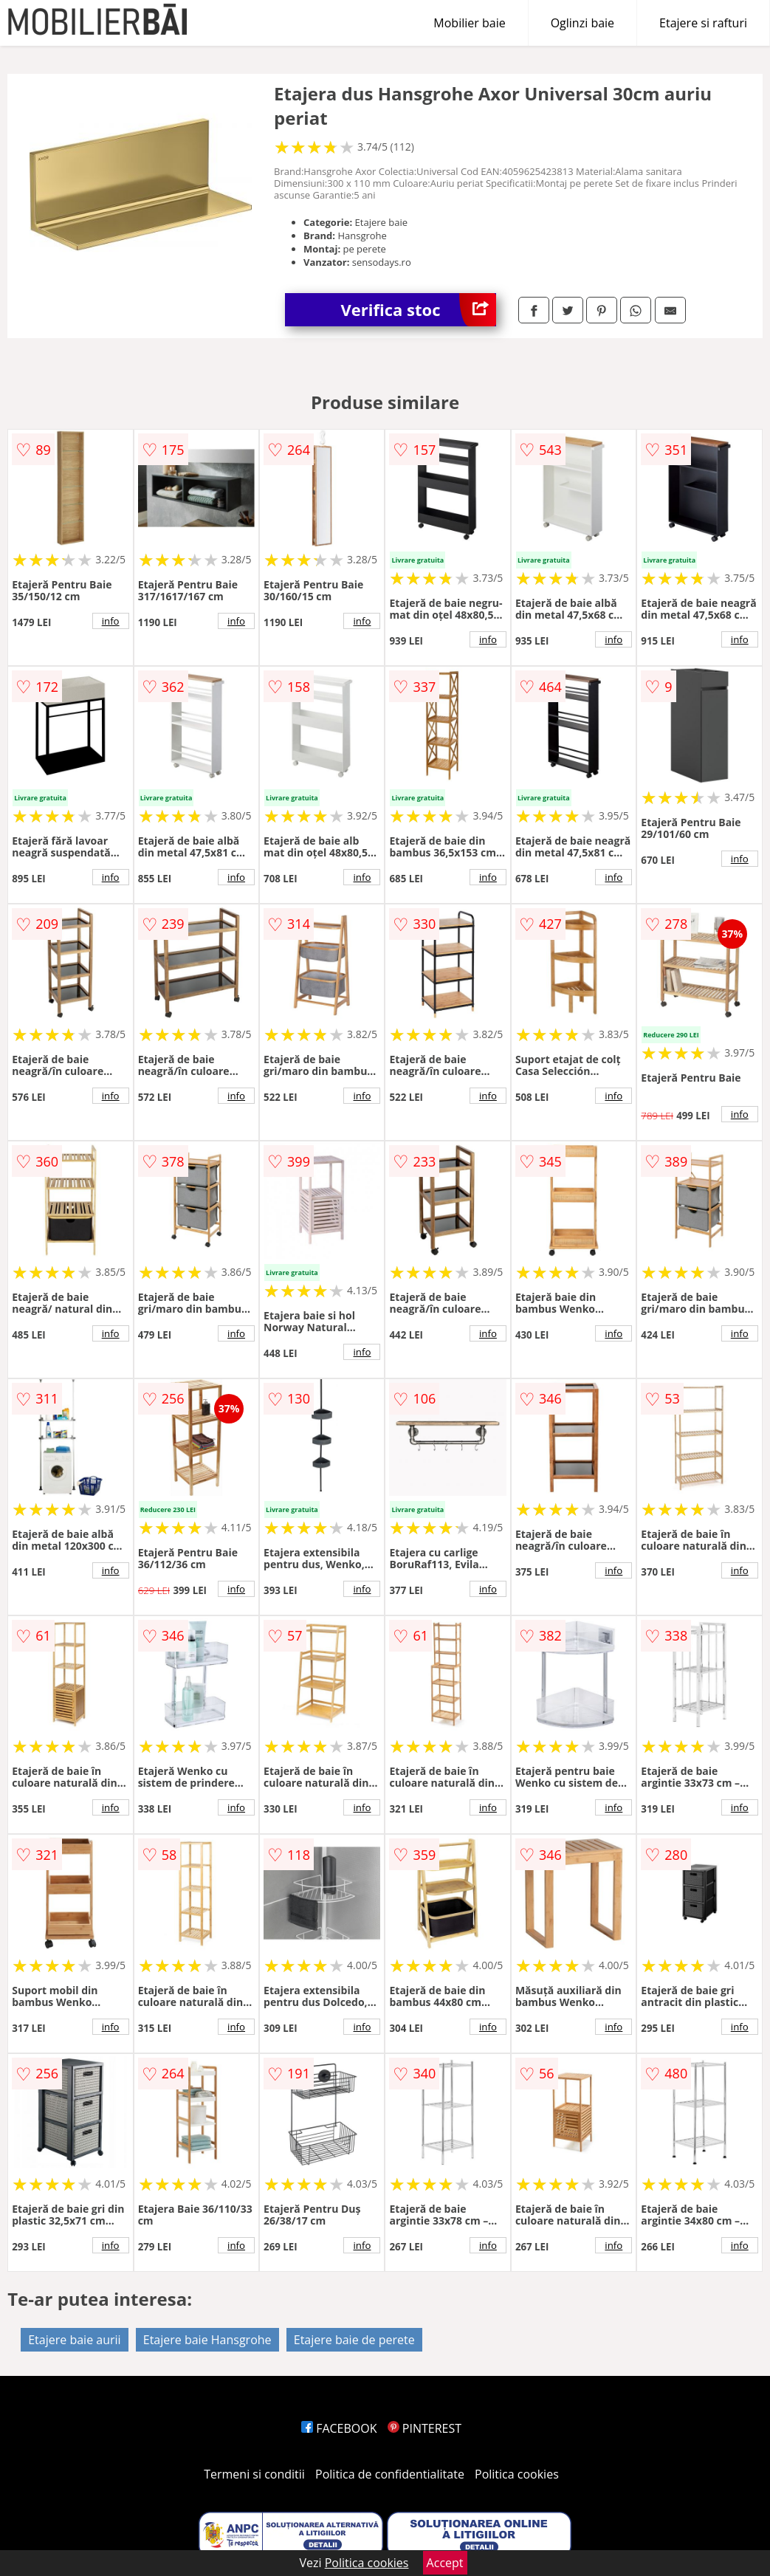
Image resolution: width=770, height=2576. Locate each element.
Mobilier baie (469, 23)
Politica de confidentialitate (389, 2474)
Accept (445, 2563)
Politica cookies (517, 2474)
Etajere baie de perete (354, 2340)
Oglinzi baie (582, 23)
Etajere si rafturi (703, 23)
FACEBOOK (339, 2428)
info (111, 621)
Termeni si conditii (254, 2474)
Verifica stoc (418, 309)
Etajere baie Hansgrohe (207, 2340)
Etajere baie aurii (74, 2340)
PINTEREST (424, 2428)
